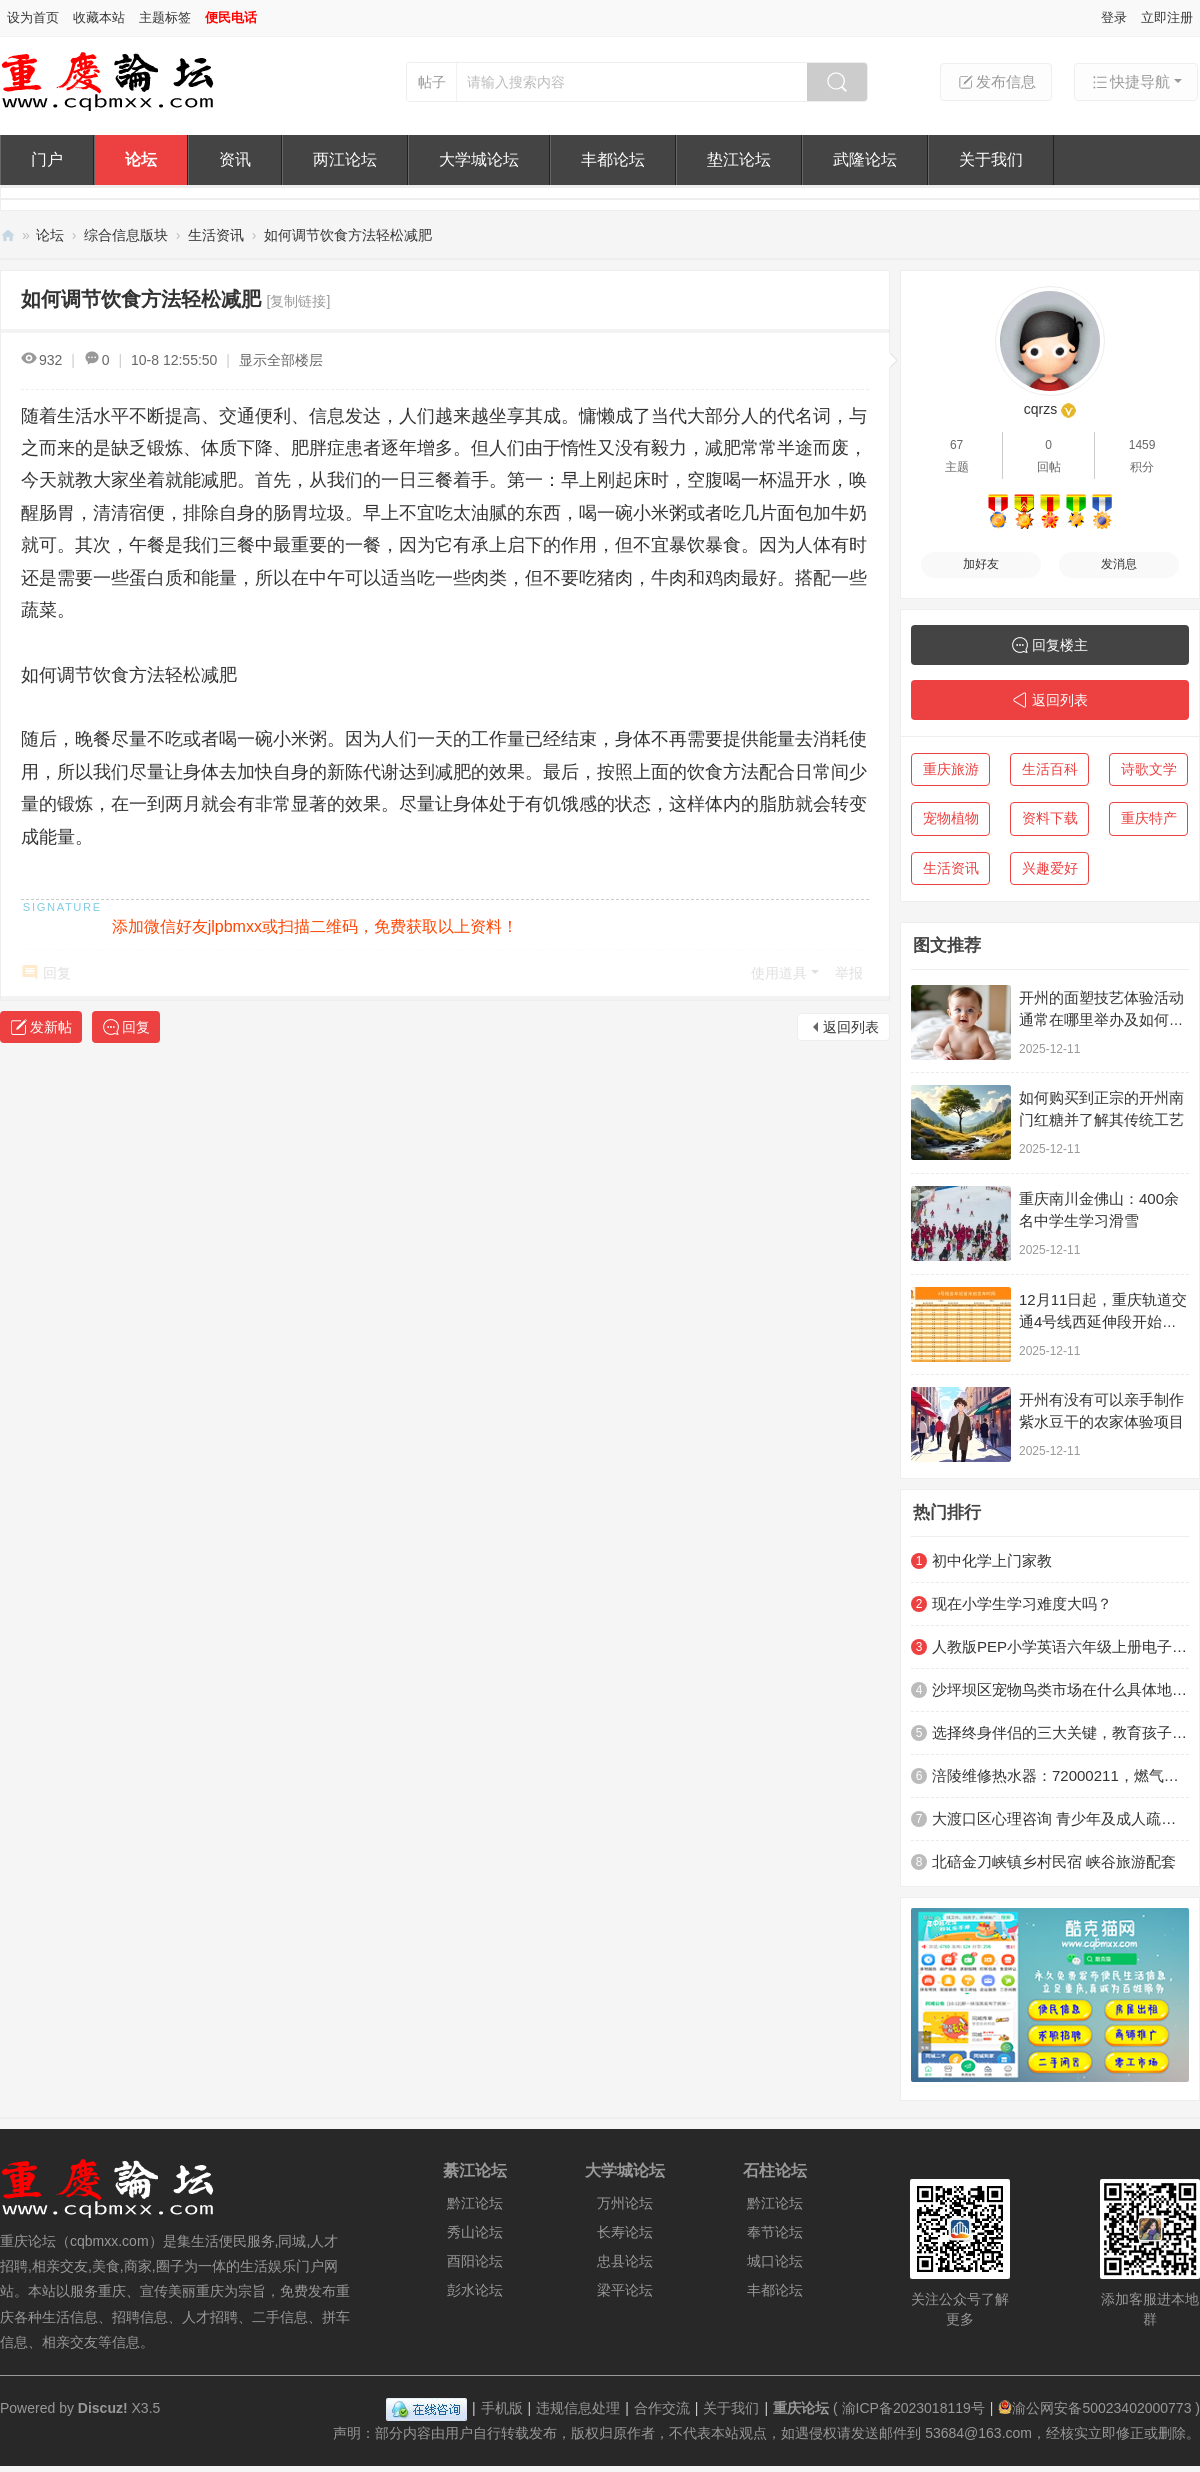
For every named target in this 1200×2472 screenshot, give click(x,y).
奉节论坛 (775, 2232)
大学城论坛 (479, 159)
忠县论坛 (625, 2261)
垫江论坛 (739, 159)
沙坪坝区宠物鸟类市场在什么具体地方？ (1060, 1689)
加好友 (981, 564)
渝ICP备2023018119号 (913, 2408)
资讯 (235, 159)
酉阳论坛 (475, 2261)
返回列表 (851, 1027)
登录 (1114, 17)
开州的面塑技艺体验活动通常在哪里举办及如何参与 (1101, 1019)
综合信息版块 (126, 235)
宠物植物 (951, 818)
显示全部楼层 (281, 360)
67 (956, 445)
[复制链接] (299, 301)
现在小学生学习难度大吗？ (1022, 1603)
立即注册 (1167, 17)
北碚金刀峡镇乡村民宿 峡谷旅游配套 (1054, 1861)
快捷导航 (1130, 82)
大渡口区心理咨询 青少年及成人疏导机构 (1060, 1818)
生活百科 (1050, 769)
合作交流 (662, 2408)
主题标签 (165, 17)
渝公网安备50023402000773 (1094, 2408)
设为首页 (33, 17)
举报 (849, 973)
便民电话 (231, 17)
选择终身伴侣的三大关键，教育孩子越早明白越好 (1060, 1732)
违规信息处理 (578, 2408)
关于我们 (991, 159)
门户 (47, 159)
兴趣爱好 (1050, 868)
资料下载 (1050, 818)
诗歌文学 (1149, 769)
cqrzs (1040, 409)
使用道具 (779, 973)
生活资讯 (216, 235)
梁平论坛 (625, 2290)
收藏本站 (99, 17)
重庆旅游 (951, 769)
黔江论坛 (475, 2203)
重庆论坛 (8, 235)
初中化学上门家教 (992, 1560)
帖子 (432, 82)
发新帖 (51, 1027)
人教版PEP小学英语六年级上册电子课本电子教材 (1060, 1646)
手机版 (502, 2408)
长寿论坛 (625, 2232)
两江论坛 (345, 159)
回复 (57, 973)
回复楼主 (1060, 645)
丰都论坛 (613, 159)
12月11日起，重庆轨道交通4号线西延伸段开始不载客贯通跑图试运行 (1103, 1321)
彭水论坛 (475, 2290)
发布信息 (996, 82)
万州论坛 (625, 2203)
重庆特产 (1149, 818)
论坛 (141, 159)
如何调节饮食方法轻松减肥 (348, 235)
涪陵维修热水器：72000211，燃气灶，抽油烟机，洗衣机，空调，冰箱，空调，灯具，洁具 (1060, 1775)
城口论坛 (775, 2261)
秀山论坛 (475, 2232)
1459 (1142, 445)
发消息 (1119, 564)
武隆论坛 (865, 159)
